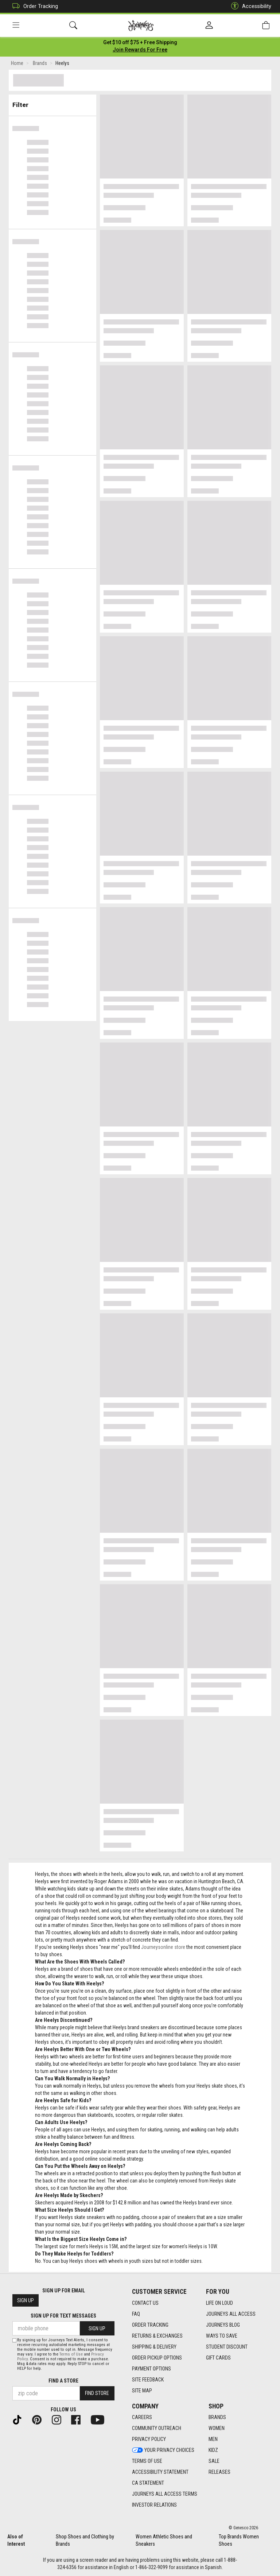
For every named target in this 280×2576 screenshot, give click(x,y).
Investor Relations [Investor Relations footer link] (154, 2505)
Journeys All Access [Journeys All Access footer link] (231, 2314)
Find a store (63, 2381)
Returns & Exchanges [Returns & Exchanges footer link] (157, 2336)
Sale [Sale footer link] (214, 2461)
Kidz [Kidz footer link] (213, 2450)
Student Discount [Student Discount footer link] (227, 2347)
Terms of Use (71, 2354)
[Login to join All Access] (140, 43)
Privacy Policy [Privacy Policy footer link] (149, 2439)
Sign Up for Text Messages (63, 2316)
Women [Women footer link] (217, 2428)
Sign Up (25, 2300)
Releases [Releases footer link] (219, 2472)
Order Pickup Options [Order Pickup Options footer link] (157, 2358)
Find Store (97, 2393)
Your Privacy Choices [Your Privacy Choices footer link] (163, 2450)
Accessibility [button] (249, 6)
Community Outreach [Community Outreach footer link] (156, 2428)
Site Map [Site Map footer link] (142, 2390)
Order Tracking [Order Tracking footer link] (150, 2325)
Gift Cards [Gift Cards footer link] (218, 2358)
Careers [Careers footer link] (142, 2417)
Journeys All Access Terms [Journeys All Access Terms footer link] (164, 2494)
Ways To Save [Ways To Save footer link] (221, 2336)
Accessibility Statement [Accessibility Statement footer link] (160, 2472)
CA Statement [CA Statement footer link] (148, 2483)
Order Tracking (33, 6)
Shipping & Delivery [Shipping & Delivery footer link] (154, 2347)
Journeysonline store (163, 1948)
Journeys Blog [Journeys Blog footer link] (223, 2325)
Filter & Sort (52, 103)
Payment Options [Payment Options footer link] (151, 2369)
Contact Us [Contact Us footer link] (145, 2303)
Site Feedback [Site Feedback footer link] (148, 2380)
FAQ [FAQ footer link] (136, 2314)
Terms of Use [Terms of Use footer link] (147, 2461)
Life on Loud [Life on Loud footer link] (219, 2303)
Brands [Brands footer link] (217, 2417)
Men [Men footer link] (213, 2439)
